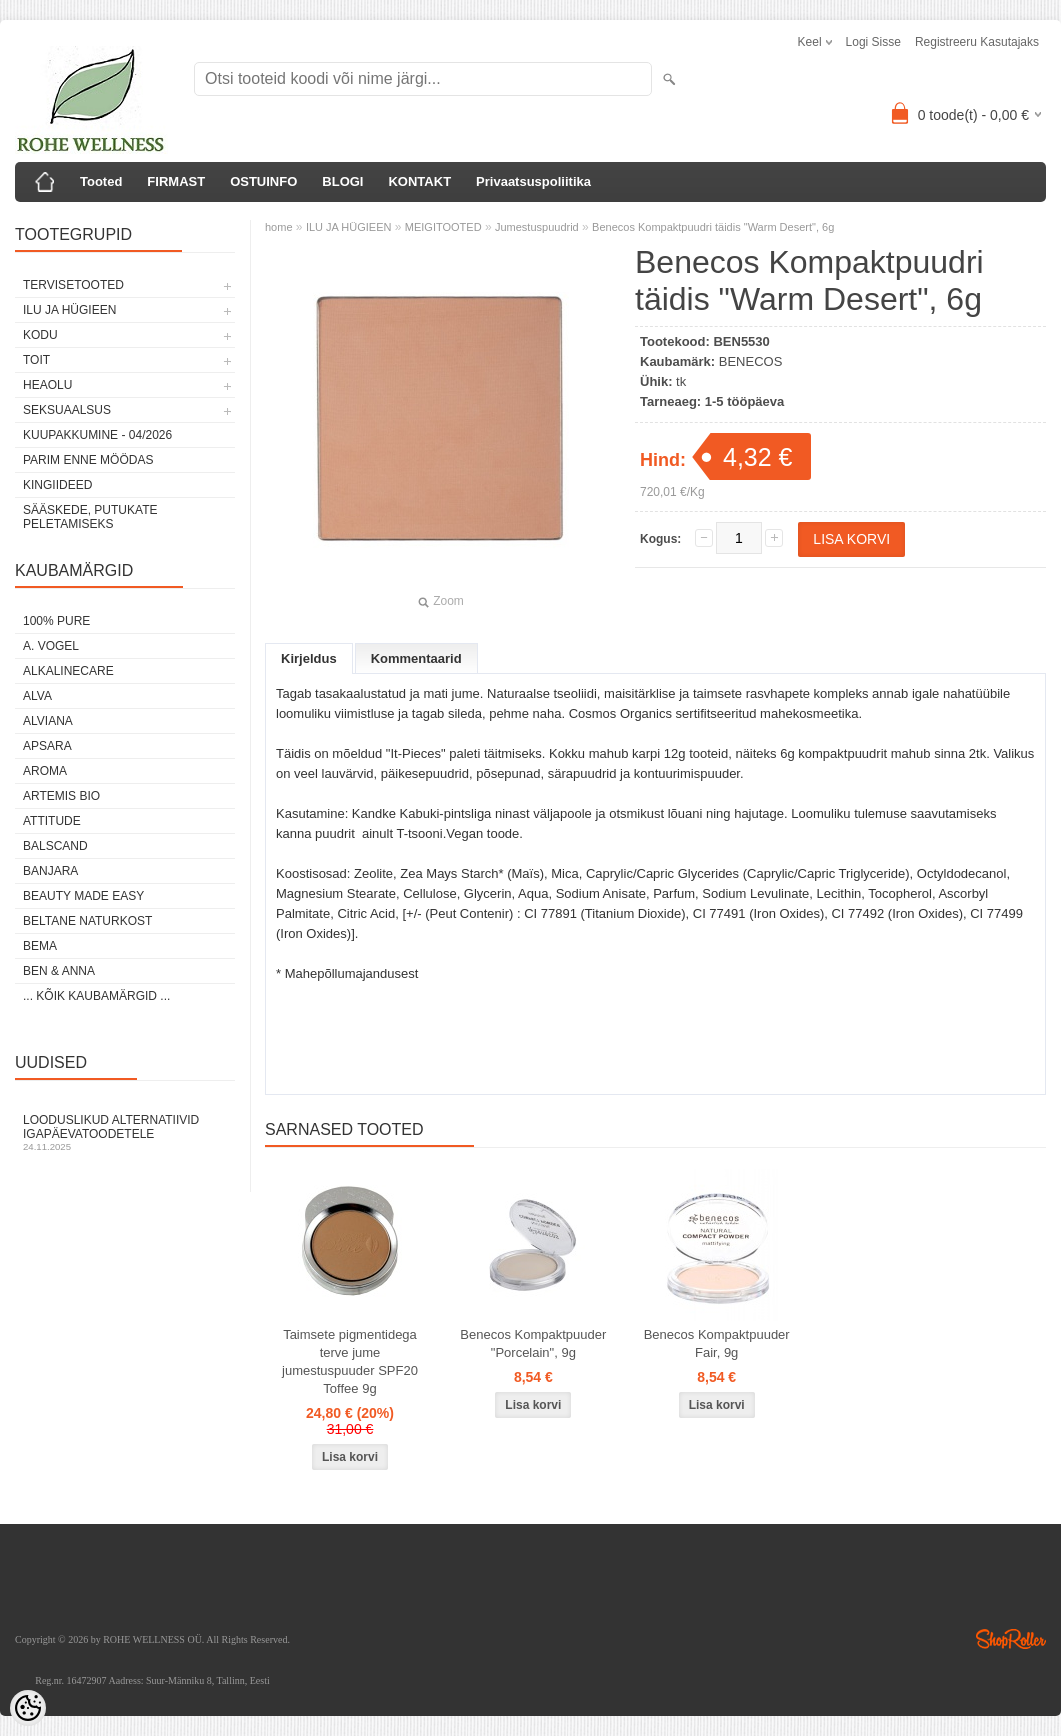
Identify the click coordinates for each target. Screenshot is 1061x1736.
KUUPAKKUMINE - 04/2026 (97, 435)
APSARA (47, 746)
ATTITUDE (52, 821)
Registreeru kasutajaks (977, 42)
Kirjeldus (309, 658)
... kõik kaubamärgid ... (96, 996)
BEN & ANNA (59, 971)
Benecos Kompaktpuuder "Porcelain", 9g (533, 1343)
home (279, 227)
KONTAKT (419, 181)
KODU (40, 335)
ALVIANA (48, 721)
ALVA (37, 696)
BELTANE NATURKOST (87, 921)
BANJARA (50, 871)
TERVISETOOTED (73, 285)
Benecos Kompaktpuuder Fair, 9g (717, 1343)
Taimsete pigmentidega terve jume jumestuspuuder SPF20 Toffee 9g (350, 1361)
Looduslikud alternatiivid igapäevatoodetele (125, 1132)
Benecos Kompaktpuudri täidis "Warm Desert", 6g (713, 227)
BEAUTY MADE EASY (83, 896)
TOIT (36, 360)
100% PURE (56, 621)
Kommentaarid (416, 658)
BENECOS (751, 361)
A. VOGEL (51, 646)
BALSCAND (55, 846)
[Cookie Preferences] (28, 1708)
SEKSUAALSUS (67, 410)
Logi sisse (873, 42)
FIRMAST (176, 181)
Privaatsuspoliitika (533, 181)
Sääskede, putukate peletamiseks (90, 517)
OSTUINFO (263, 181)
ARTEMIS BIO (61, 796)
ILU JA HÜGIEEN (69, 310)
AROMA (45, 771)
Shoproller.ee (1011, 1639)
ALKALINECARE (68, 671)
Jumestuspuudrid (537, 227)
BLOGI (342, 181)
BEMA (40, 946)
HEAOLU (47, 385)
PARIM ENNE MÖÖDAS (88, 460)
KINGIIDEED (57, 485)
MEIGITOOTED (443, 227)
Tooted (101, 181)
